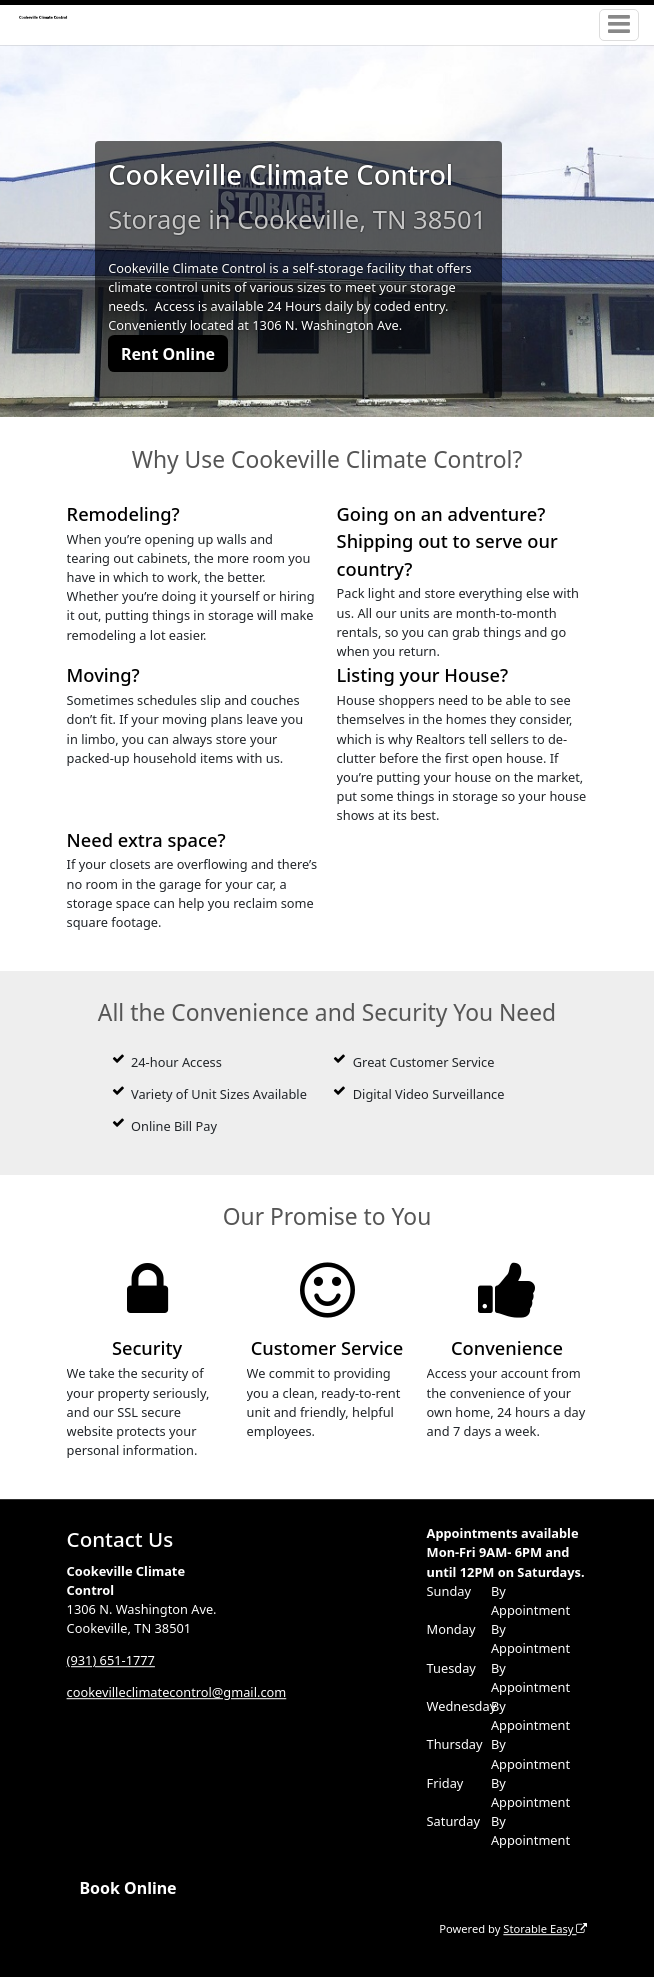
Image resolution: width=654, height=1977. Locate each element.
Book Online (127, 1888)
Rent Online (168, 354)
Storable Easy (545, 1928)
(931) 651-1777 (111, 1660)
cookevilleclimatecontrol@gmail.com (177, 1692)
